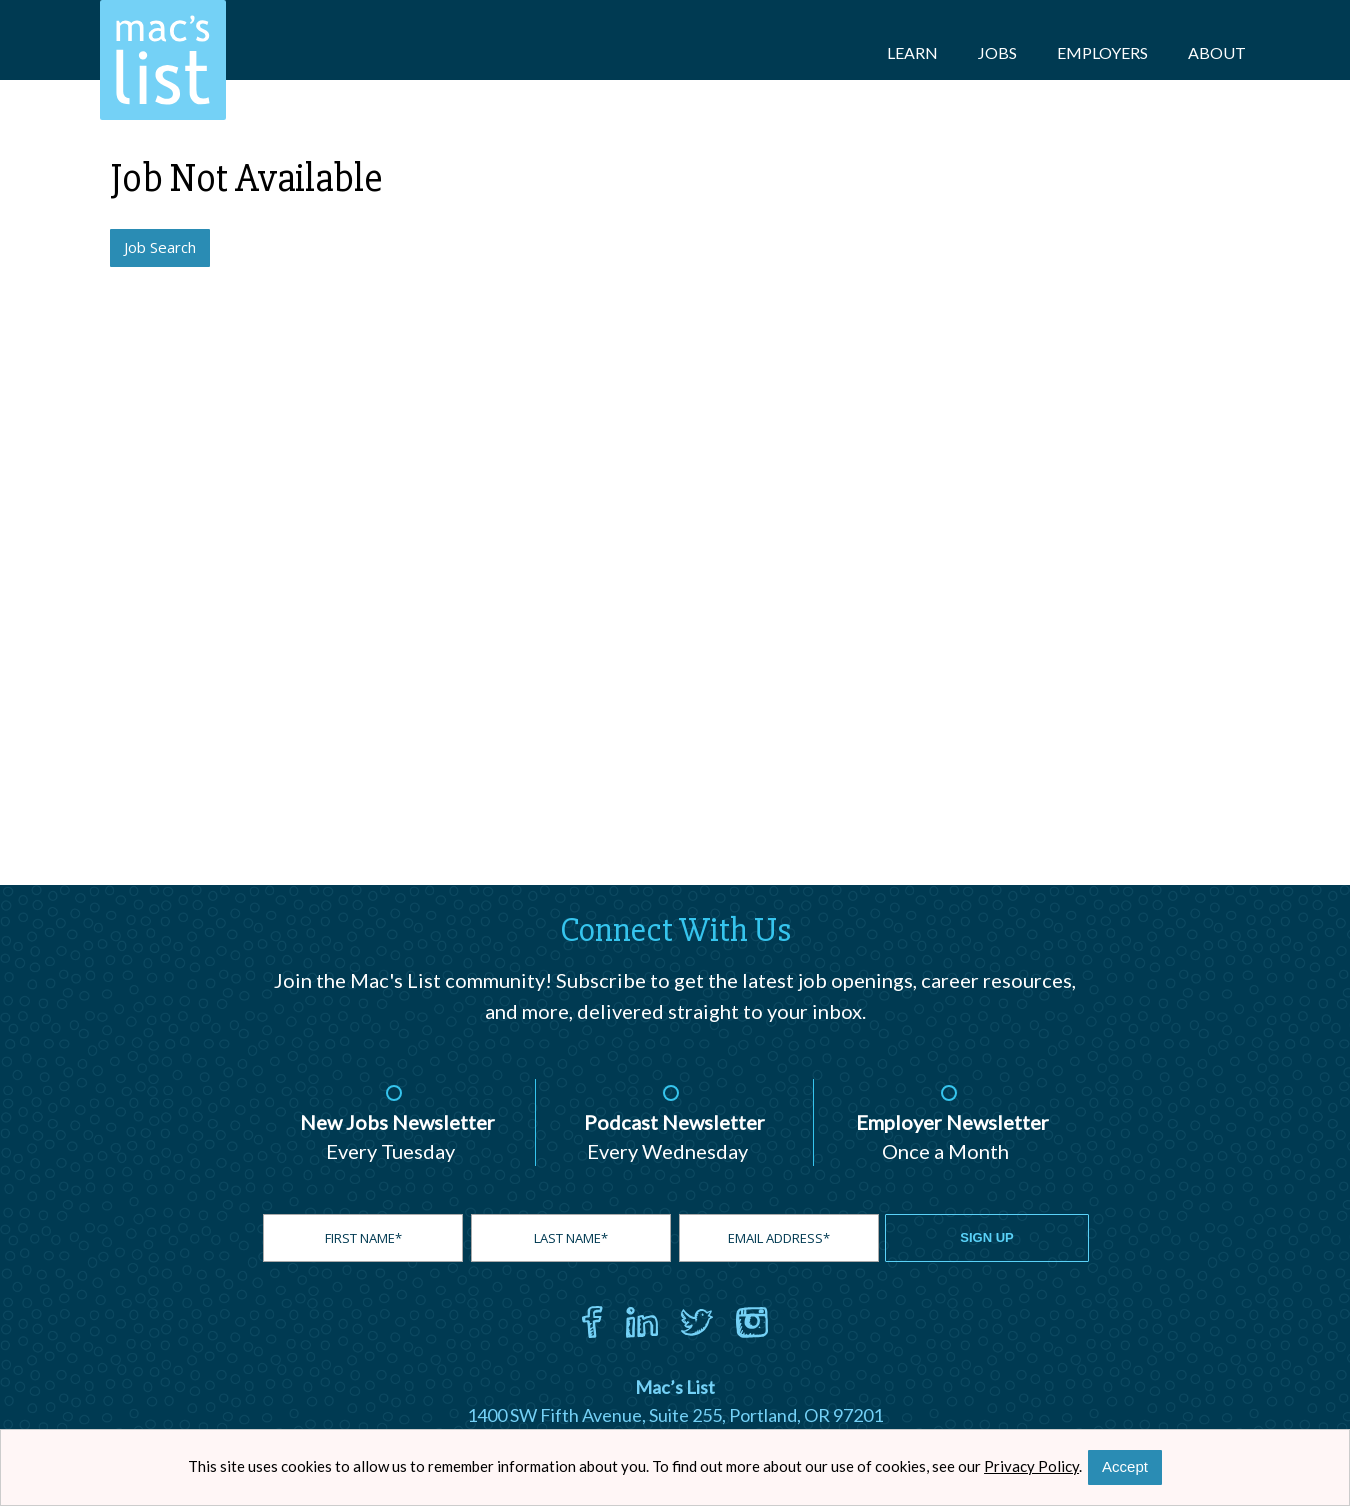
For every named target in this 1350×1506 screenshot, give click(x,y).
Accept (1125, 1466)
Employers (1102, 52)
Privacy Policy (1031, 1466)
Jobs (997, 52)
